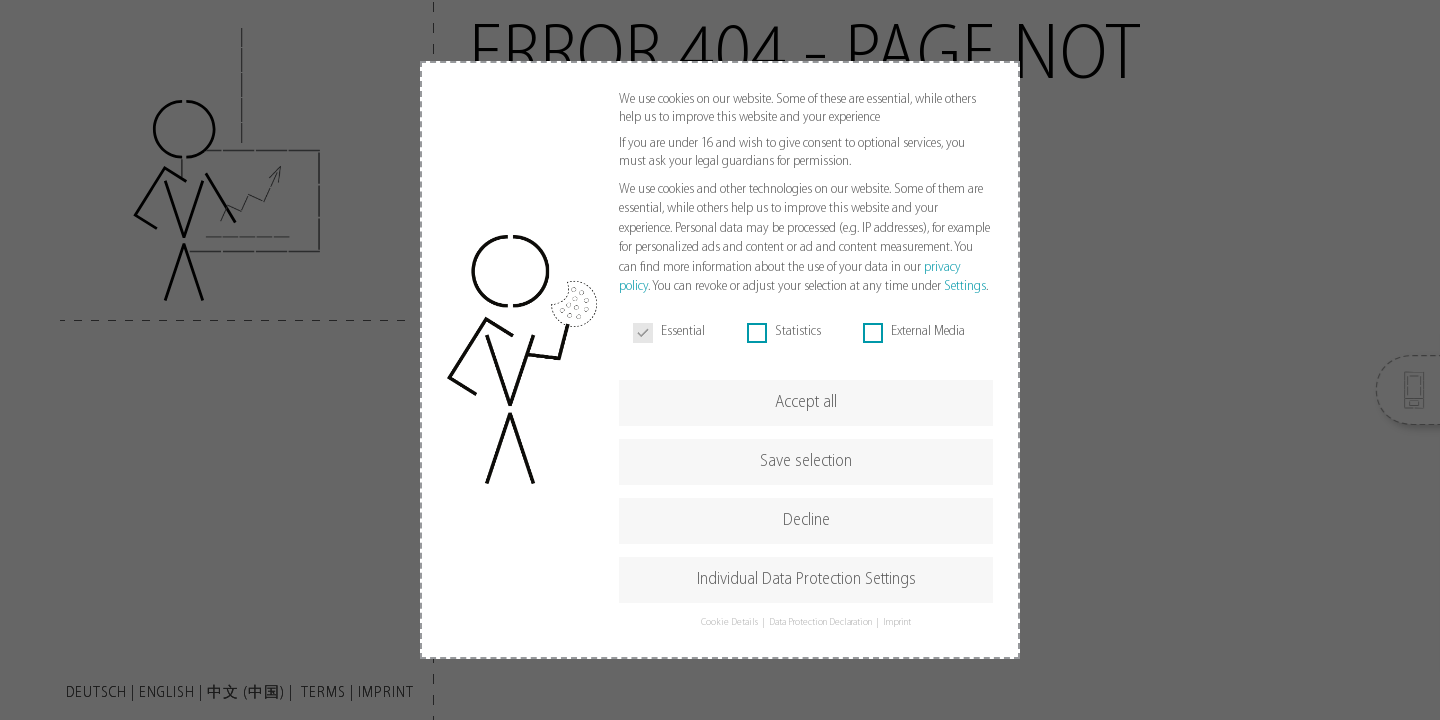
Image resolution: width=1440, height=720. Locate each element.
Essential (669, 332)
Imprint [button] (897, 622)
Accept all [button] (806, 402)
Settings (965, 286)
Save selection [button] (806, 461)
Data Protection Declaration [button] (821, 622)
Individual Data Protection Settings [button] (806, 579)
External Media (914, 332)
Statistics (784, 332)
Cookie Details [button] (730, 622)
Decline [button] (806, 520)
